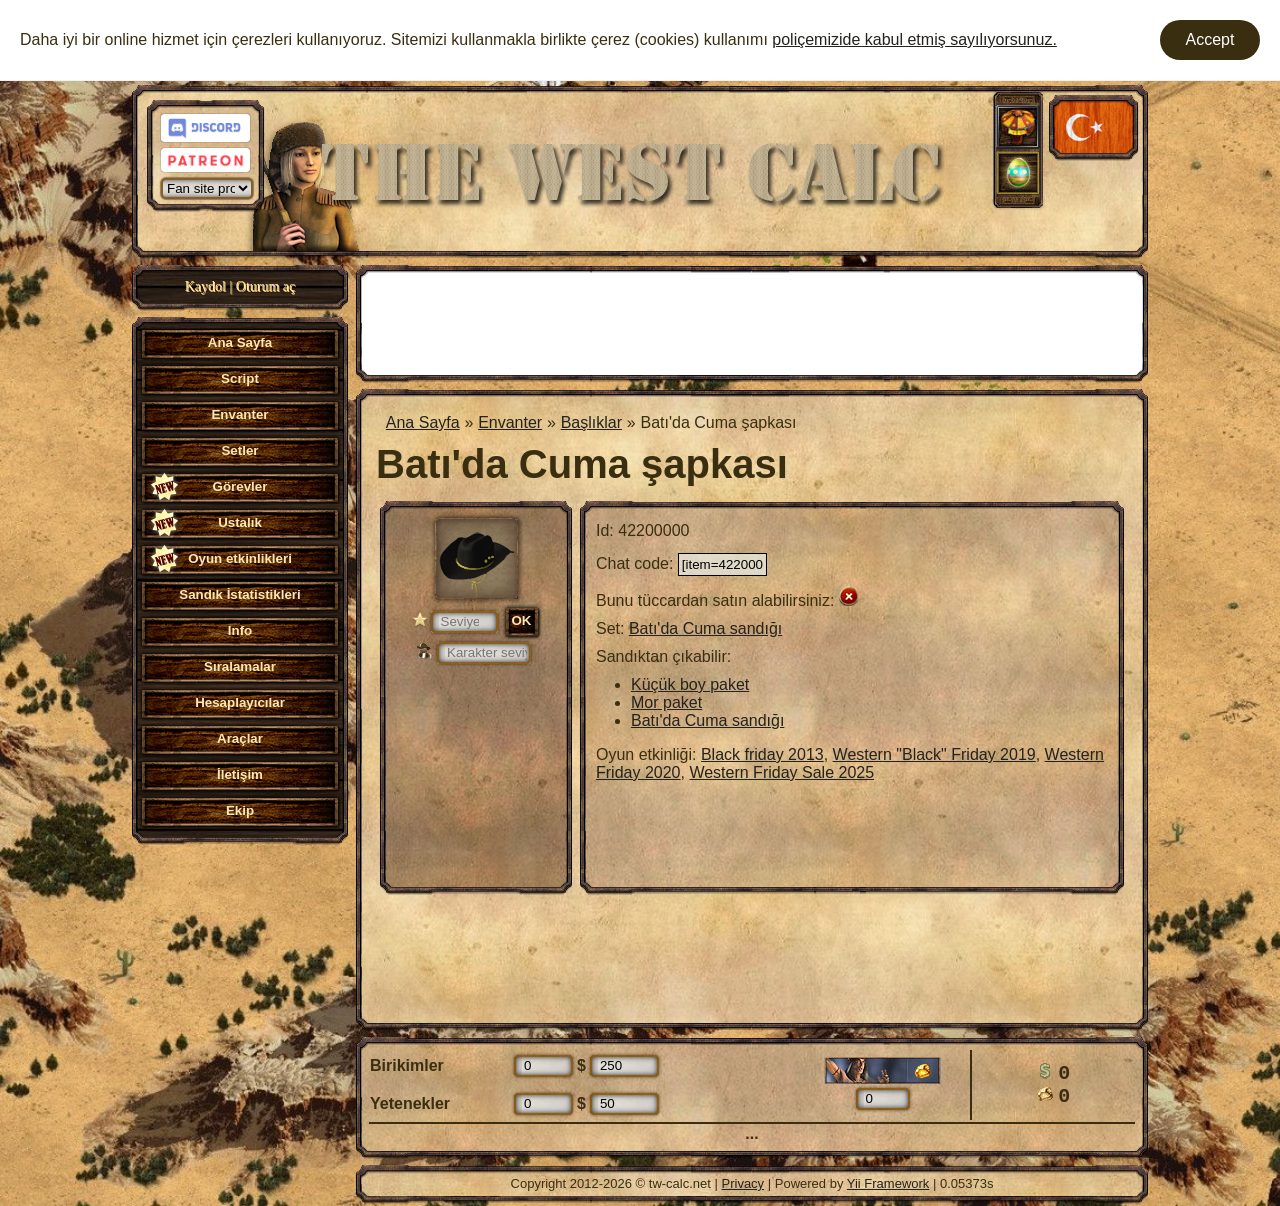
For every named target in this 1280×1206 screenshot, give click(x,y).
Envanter (510, 422)
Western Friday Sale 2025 (781, 772)
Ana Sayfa (423, 422)
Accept (1210, 39)
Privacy (743, 1183)
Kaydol (205, 286)
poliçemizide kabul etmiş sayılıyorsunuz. (914, 39)
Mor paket (666, 702)
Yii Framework (888, 1183)
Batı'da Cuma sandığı (705, 628)
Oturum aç (265, 286)
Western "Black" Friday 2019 (934, 754)
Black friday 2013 (762, 754)
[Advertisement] (752, 321)
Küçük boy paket (690, 684)
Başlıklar (591, 422)
